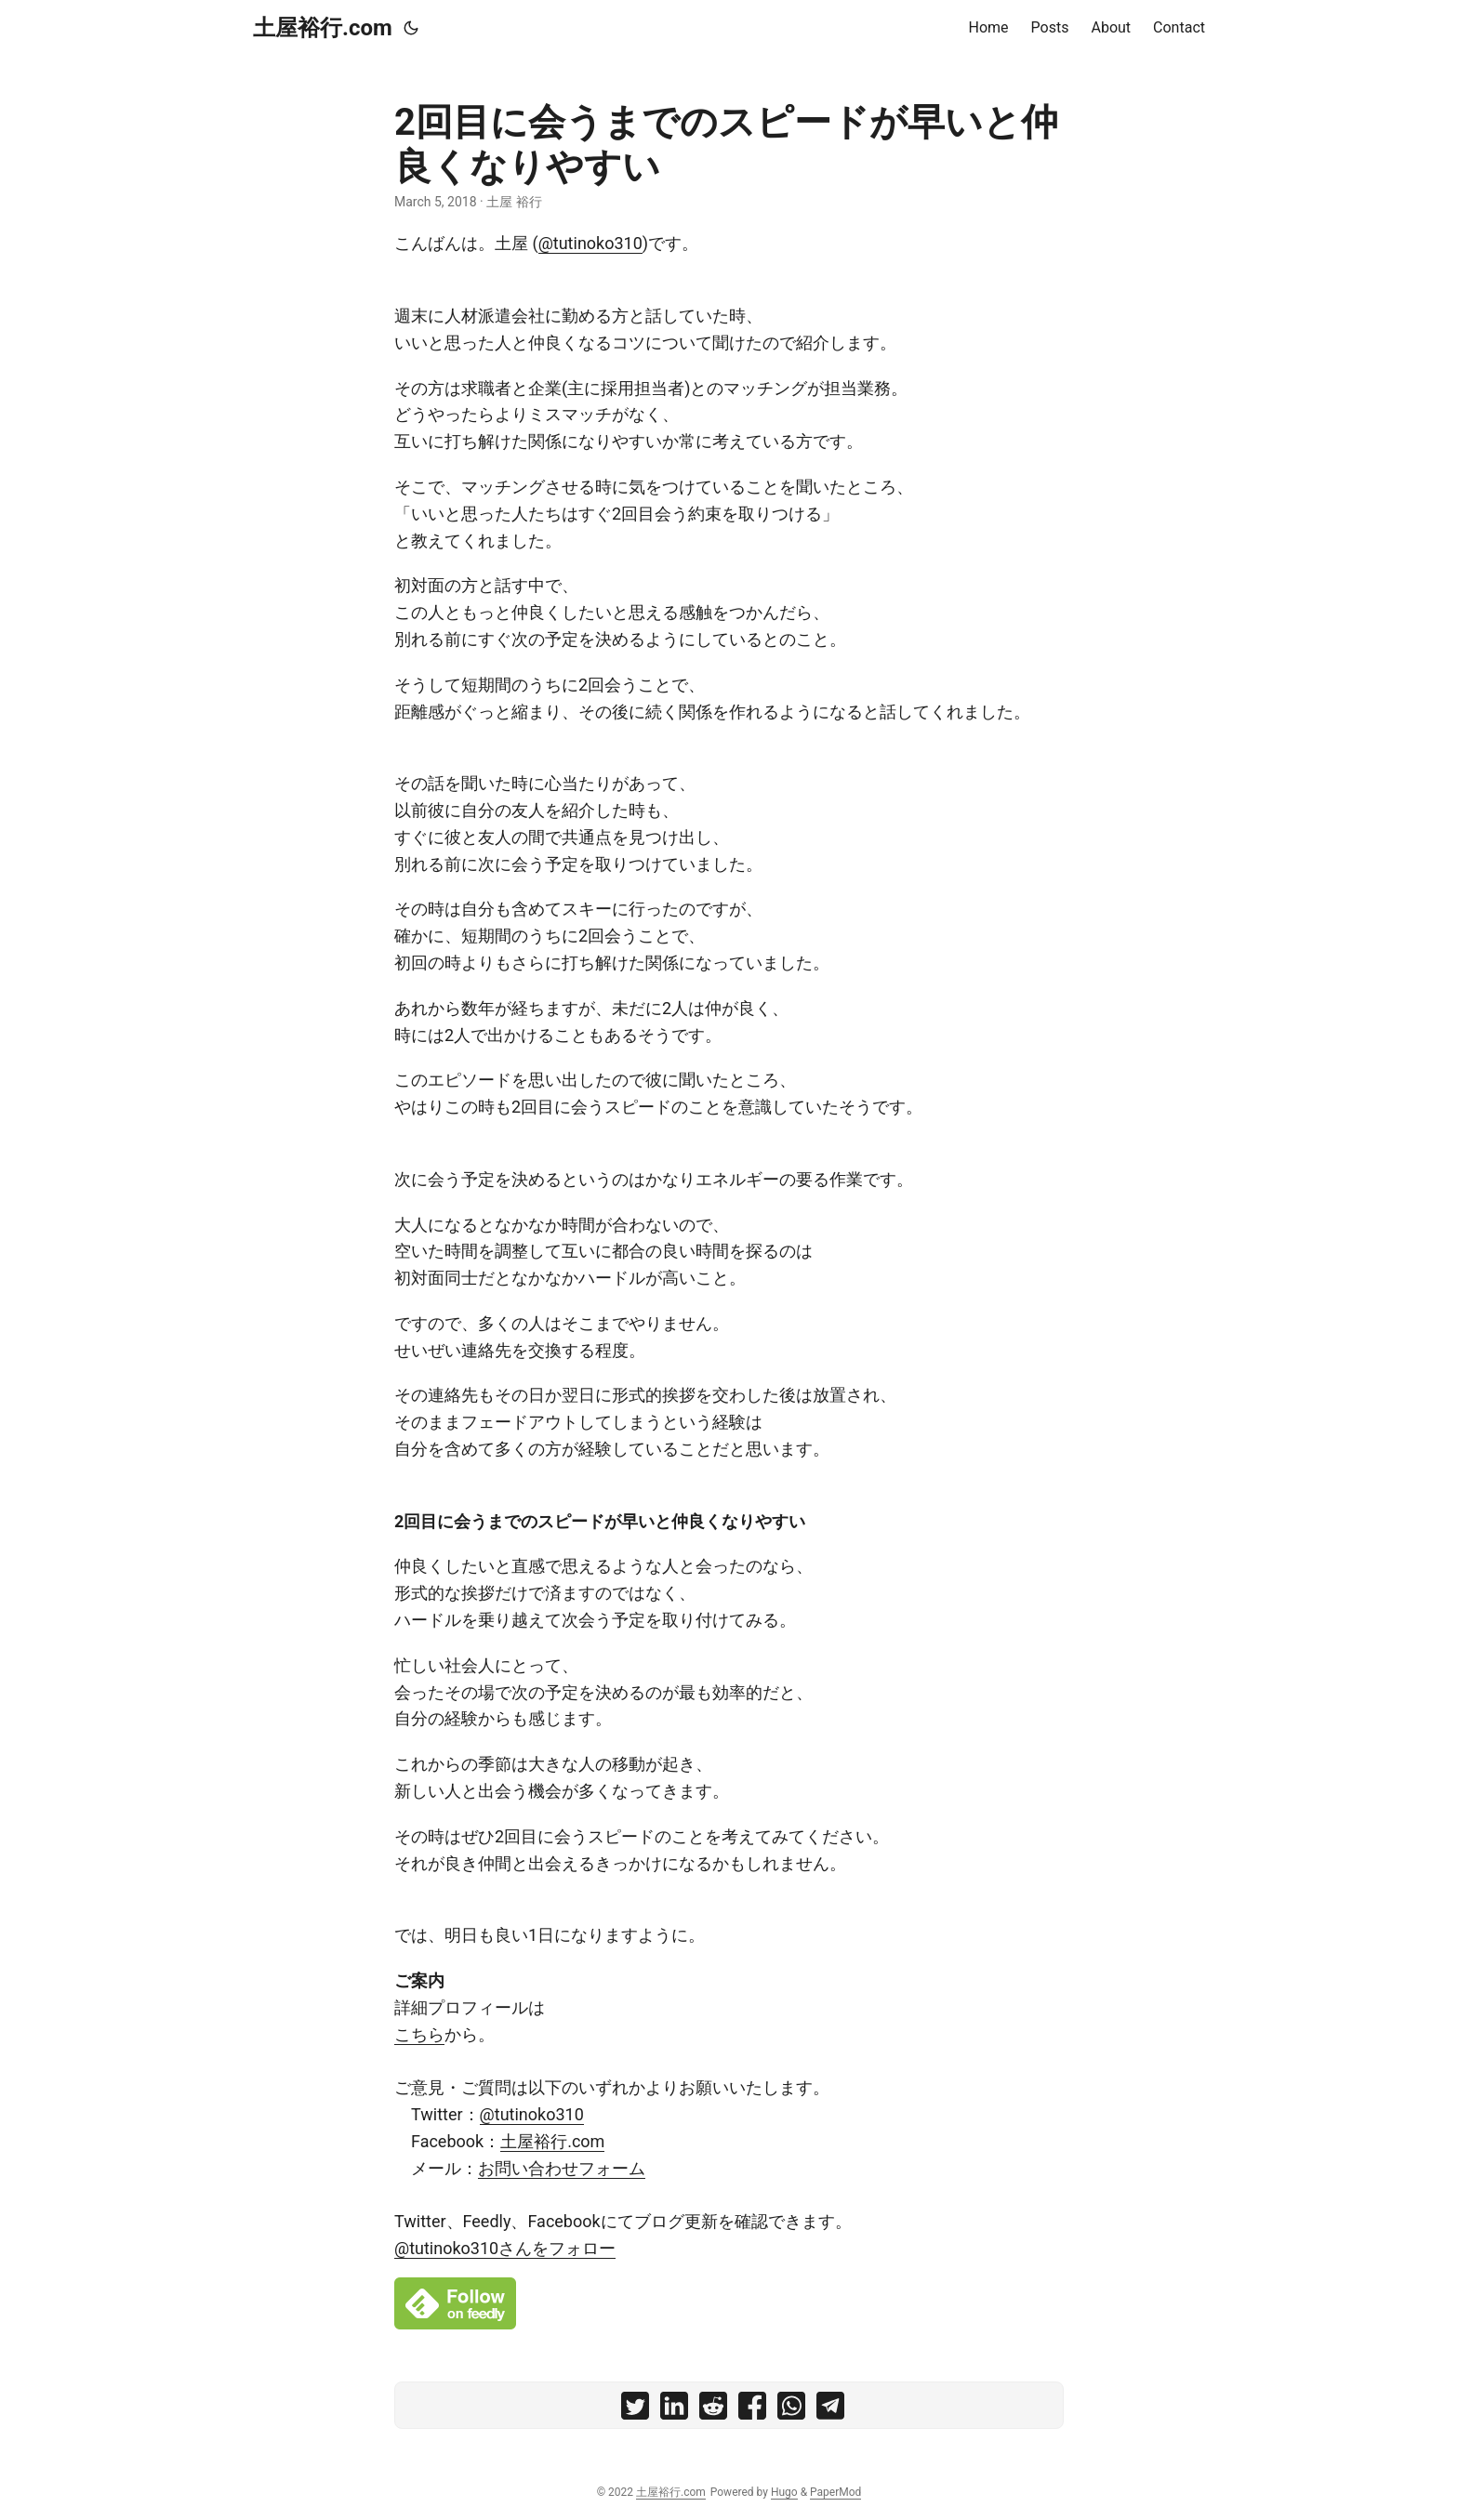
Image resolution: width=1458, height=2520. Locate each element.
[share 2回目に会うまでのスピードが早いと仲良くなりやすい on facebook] (752, 2410)
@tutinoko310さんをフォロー (505, 2248)
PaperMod (835, 2492)
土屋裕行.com (322, 28)
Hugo (784, 2492)
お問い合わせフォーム (561, 2168)
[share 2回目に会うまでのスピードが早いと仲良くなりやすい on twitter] (635, 2410)
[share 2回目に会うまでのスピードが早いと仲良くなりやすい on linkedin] (674, 2410)
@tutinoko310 (590, 243)
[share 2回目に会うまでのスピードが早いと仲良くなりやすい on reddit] (713, 2410)
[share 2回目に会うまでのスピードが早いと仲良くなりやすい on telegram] (830, 2410)
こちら (419, 2034)
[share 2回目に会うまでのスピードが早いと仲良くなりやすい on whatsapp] (791, 2410)
